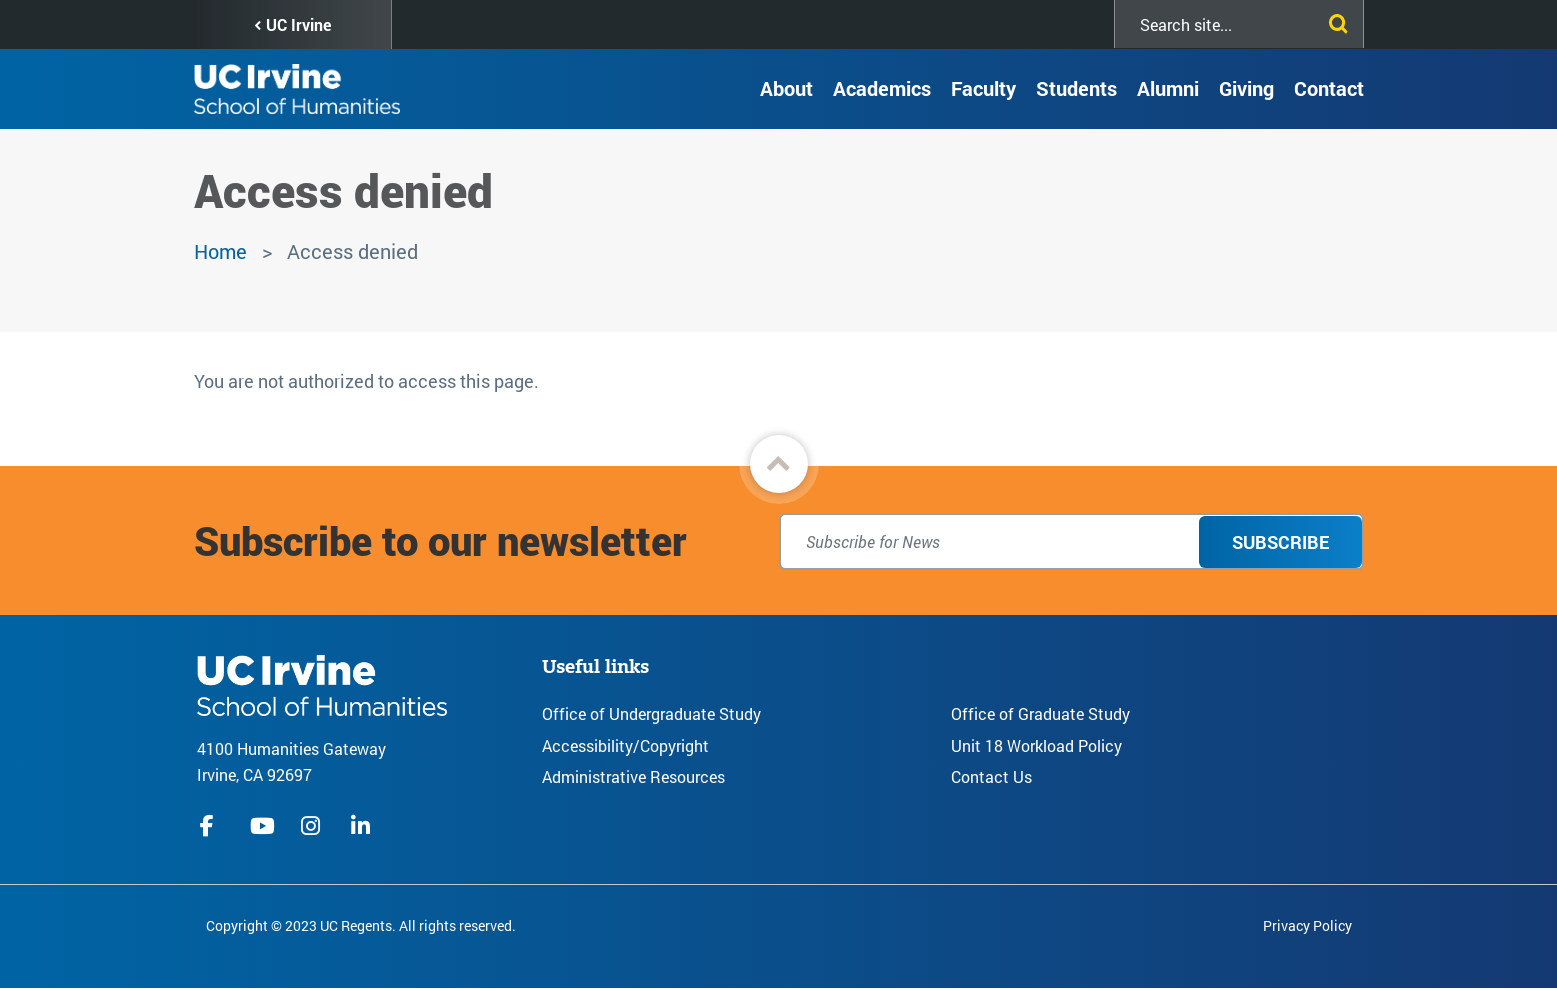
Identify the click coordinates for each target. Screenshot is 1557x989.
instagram (313, 826)
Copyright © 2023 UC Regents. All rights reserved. (361, 925)
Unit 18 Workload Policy (1036, 745)
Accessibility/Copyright (625, 745)
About (786, 88)
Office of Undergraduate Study (651, 713)
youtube (262, 826)
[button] (779, 464)
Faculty (983, 88)
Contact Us (991, 776)
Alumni (1168, 88)
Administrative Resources (633, 776)
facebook (212, 826)
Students (1076, 88)
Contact (1329, 88)
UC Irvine (298, 24)
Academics (882, 88)
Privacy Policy (1307, 925)
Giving (1246, 88)
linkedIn (363, 826)
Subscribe (1280, 542)
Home (220, 251)
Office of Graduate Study (1040, 713)
